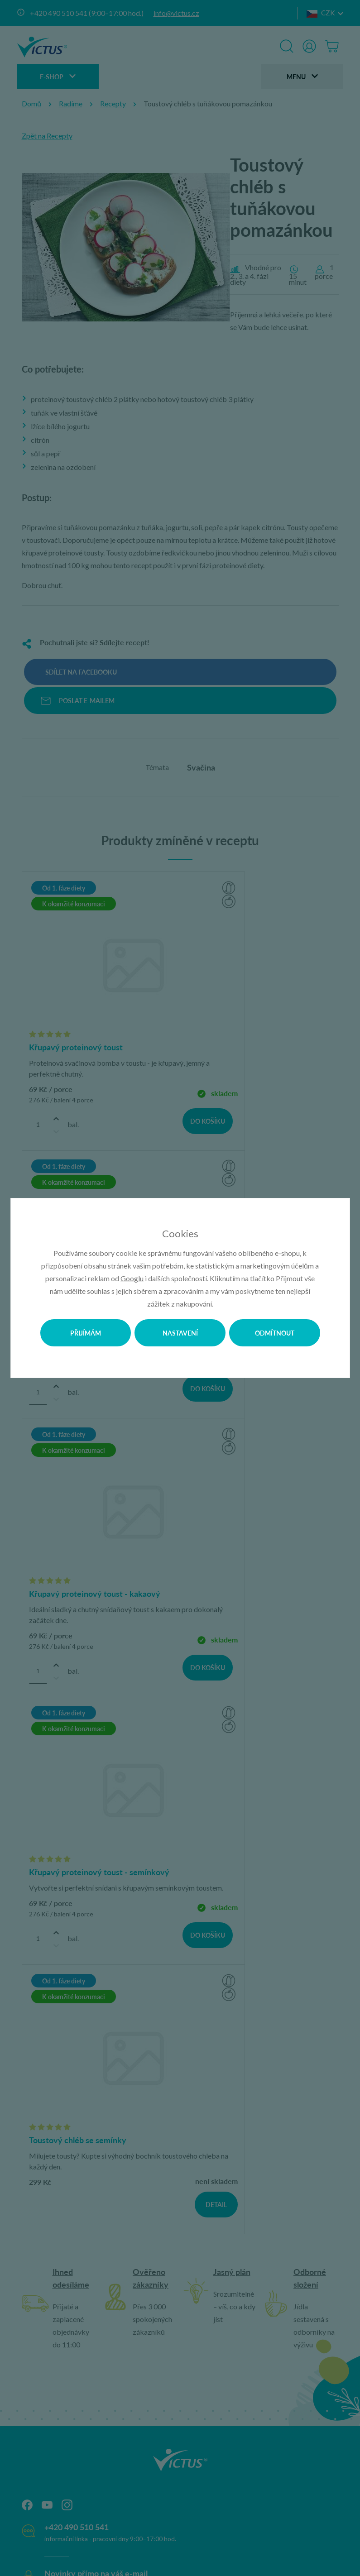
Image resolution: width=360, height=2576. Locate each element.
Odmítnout (274, 1332)
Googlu (132, 1278)
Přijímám (85, 1332)
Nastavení (180, 1332)
